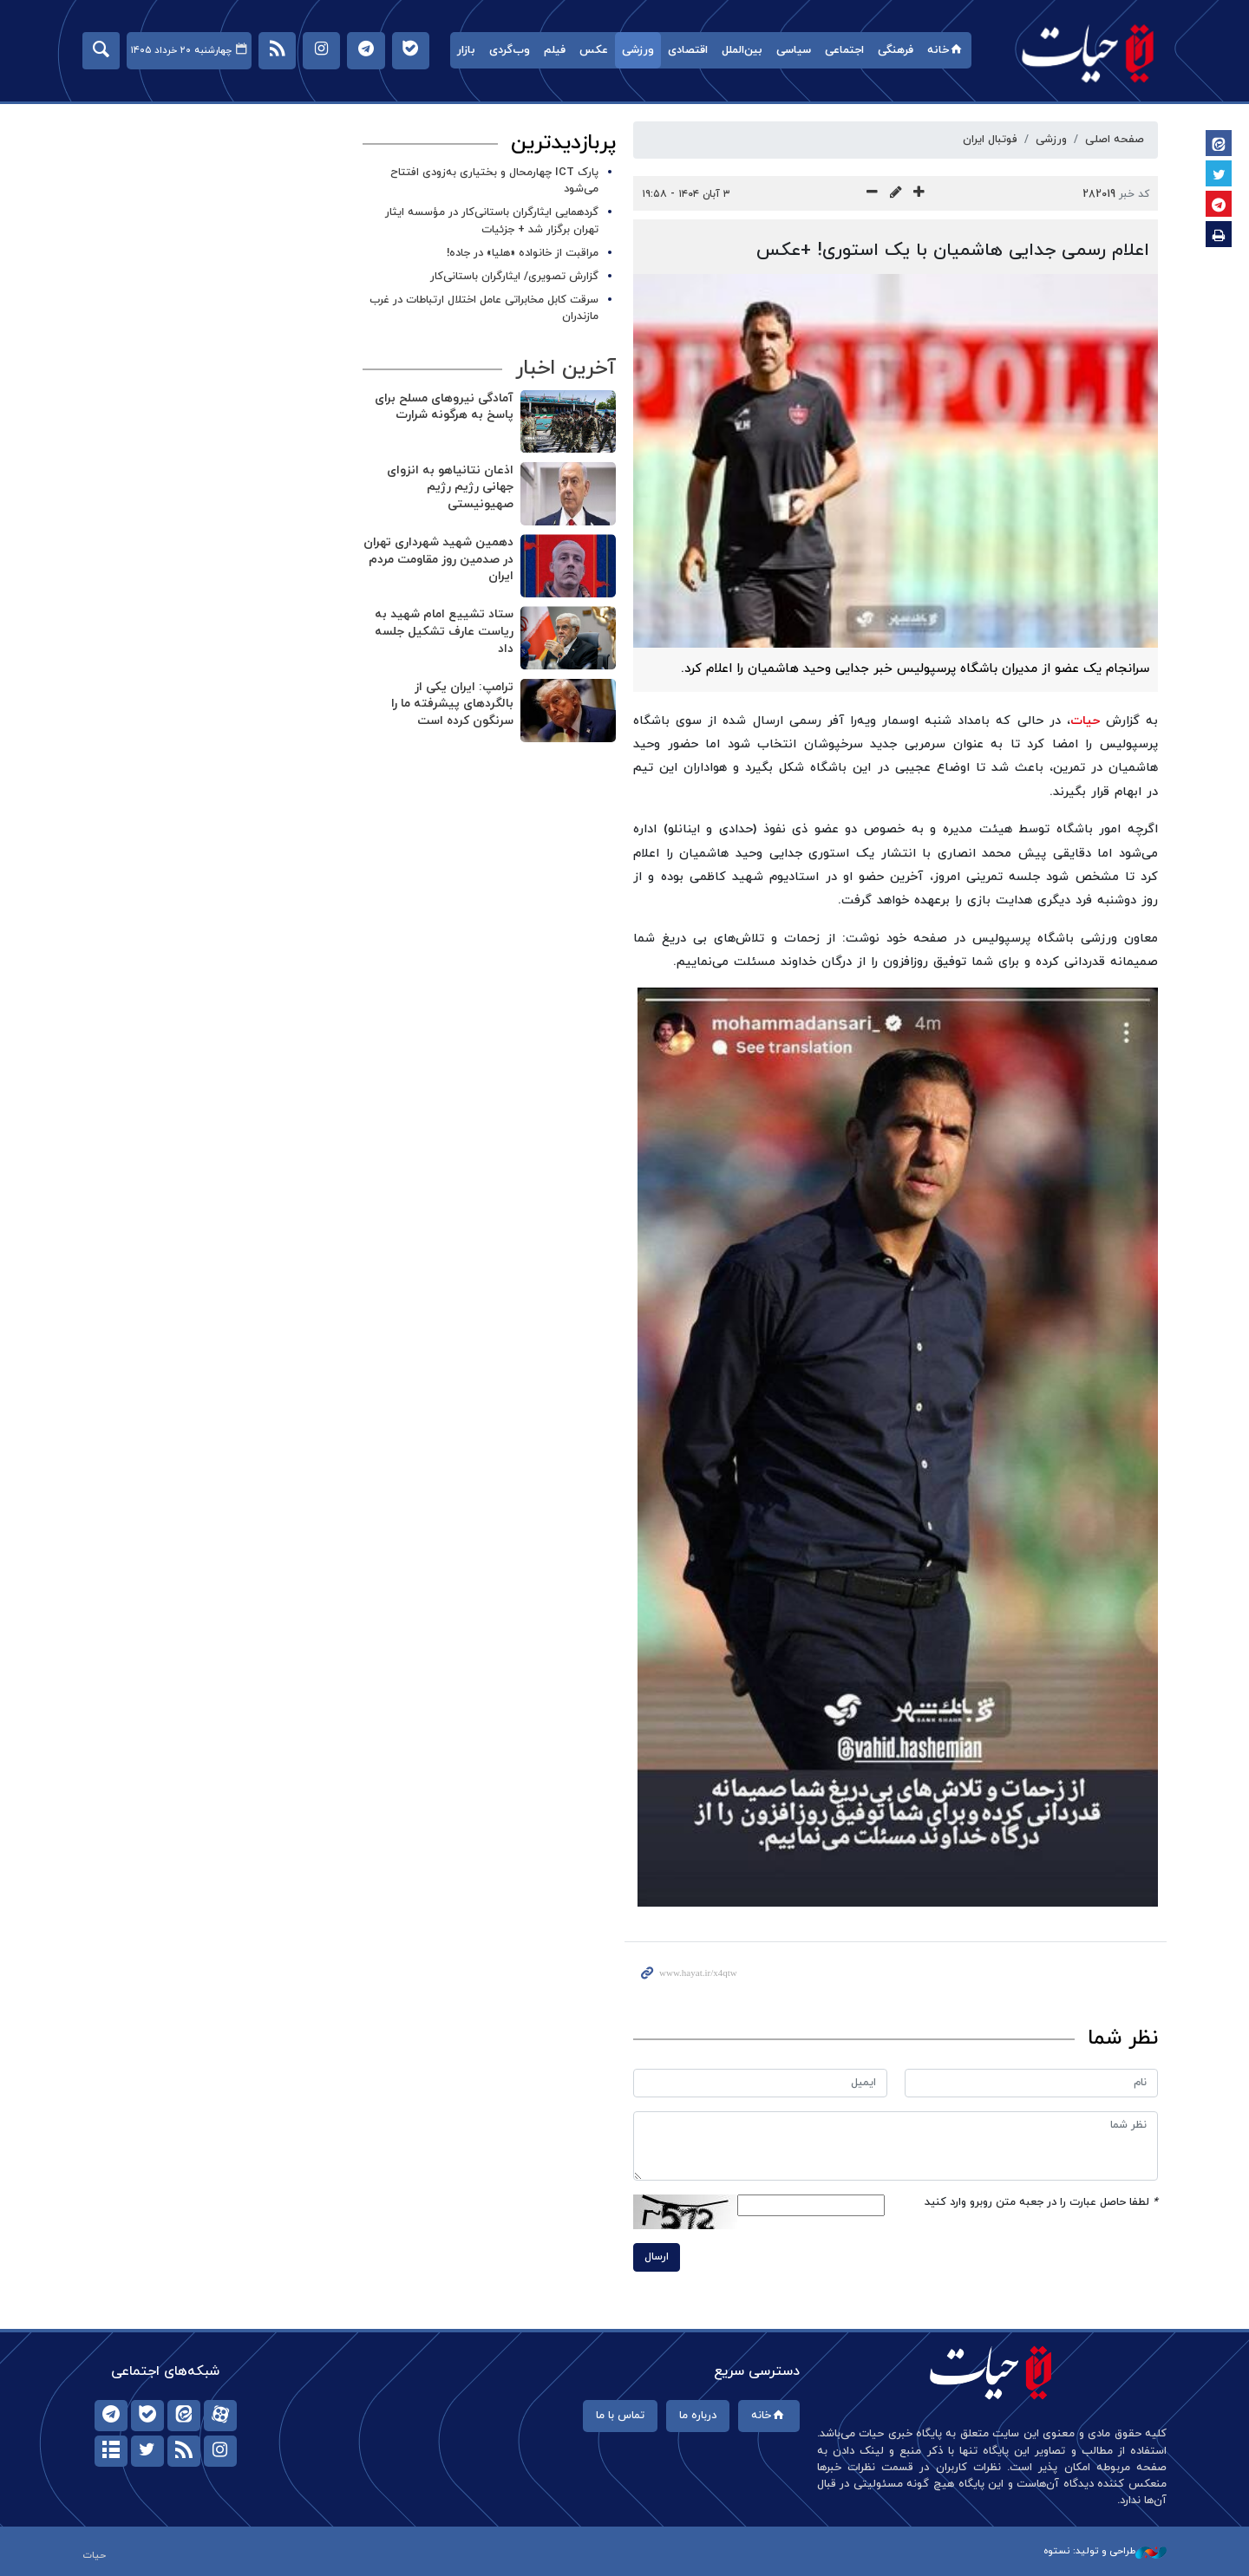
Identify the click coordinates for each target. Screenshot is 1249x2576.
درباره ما (697, 2415)
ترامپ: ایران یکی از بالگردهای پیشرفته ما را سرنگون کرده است (452, 704)
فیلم (555, 50)
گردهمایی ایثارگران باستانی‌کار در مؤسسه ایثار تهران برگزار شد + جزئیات (491, 221)
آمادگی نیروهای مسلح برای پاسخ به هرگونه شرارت (444, 407)
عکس (593, 50)
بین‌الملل (742, 50)
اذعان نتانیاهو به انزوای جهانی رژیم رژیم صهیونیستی (450, 487)
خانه (946, 50)
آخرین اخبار (565, 368)
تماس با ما (620, 2415)
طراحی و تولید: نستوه (1105, 2551)
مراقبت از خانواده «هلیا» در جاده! (522, 253)
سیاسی (793, 50)
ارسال (656, 2257)
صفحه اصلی (1114, 139)
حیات (1088, 52)
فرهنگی (895, 50)
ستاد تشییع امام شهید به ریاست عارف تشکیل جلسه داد (444, 631)
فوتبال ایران (990, 139)
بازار (466, 50)
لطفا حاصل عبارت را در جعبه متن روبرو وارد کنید (1041, 2202)
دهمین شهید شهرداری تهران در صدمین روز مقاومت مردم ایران (438, 559)
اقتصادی (688, 50)
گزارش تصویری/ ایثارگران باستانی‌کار (514, 276)
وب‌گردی (509, 50)
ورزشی (638, 50)
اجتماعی (844, 50)
